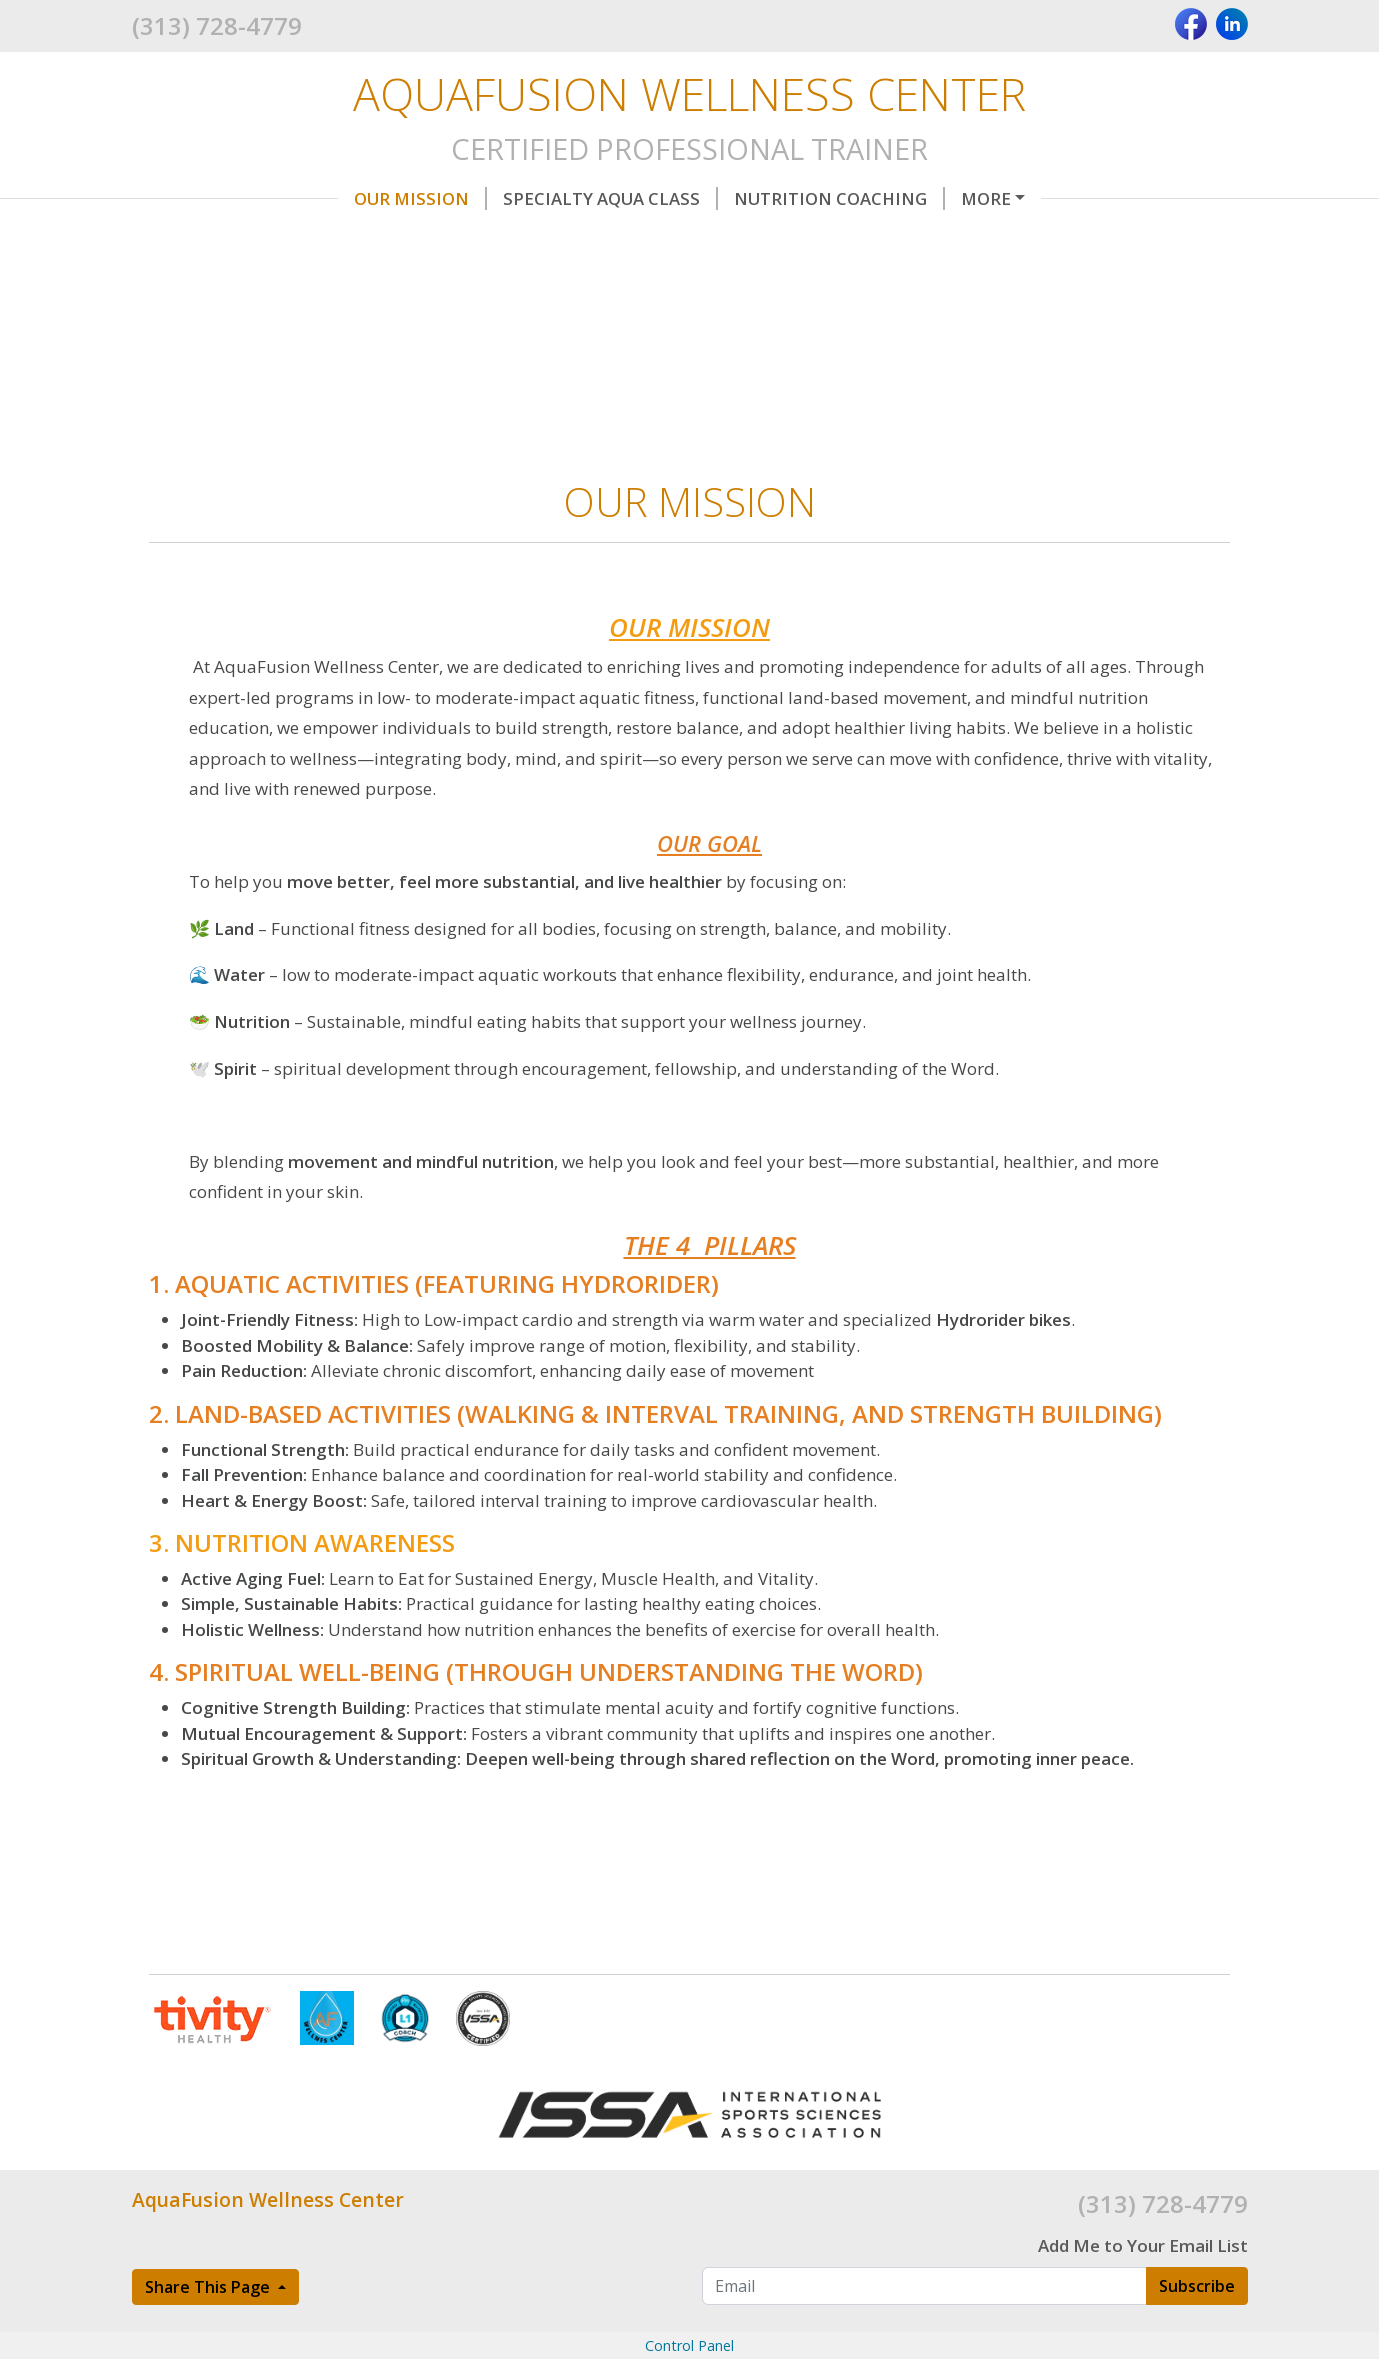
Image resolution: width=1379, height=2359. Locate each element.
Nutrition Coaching (839, 198)
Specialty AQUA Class (610, 198)
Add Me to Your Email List (1143, 2245)
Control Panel (689, 2345)
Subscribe (1197, 2286)
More (986, 198)
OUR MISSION (420, 198)
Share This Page (209, 2287)
